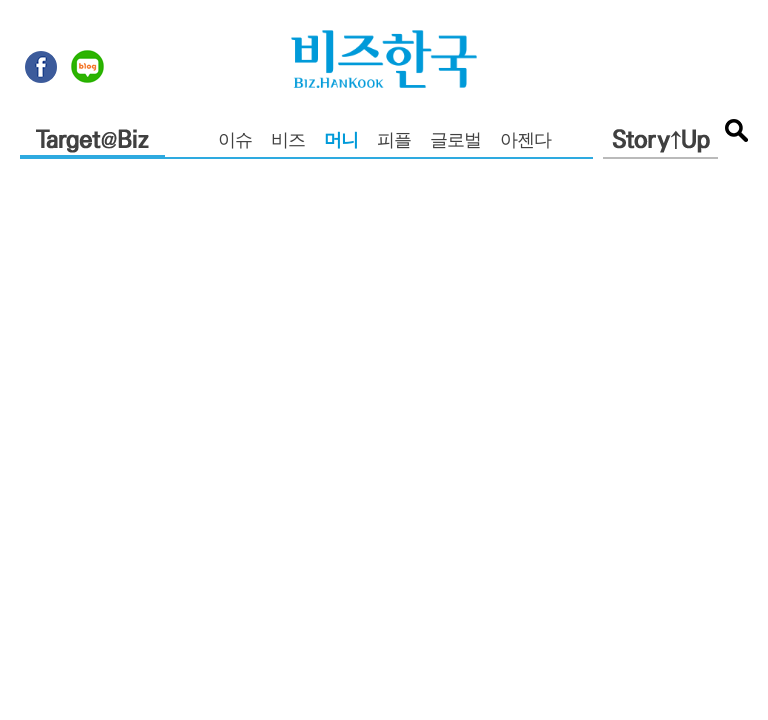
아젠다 (525, 142)
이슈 (235, 142)
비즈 (288, 142)
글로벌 (455, 142)
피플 (394, 142)
